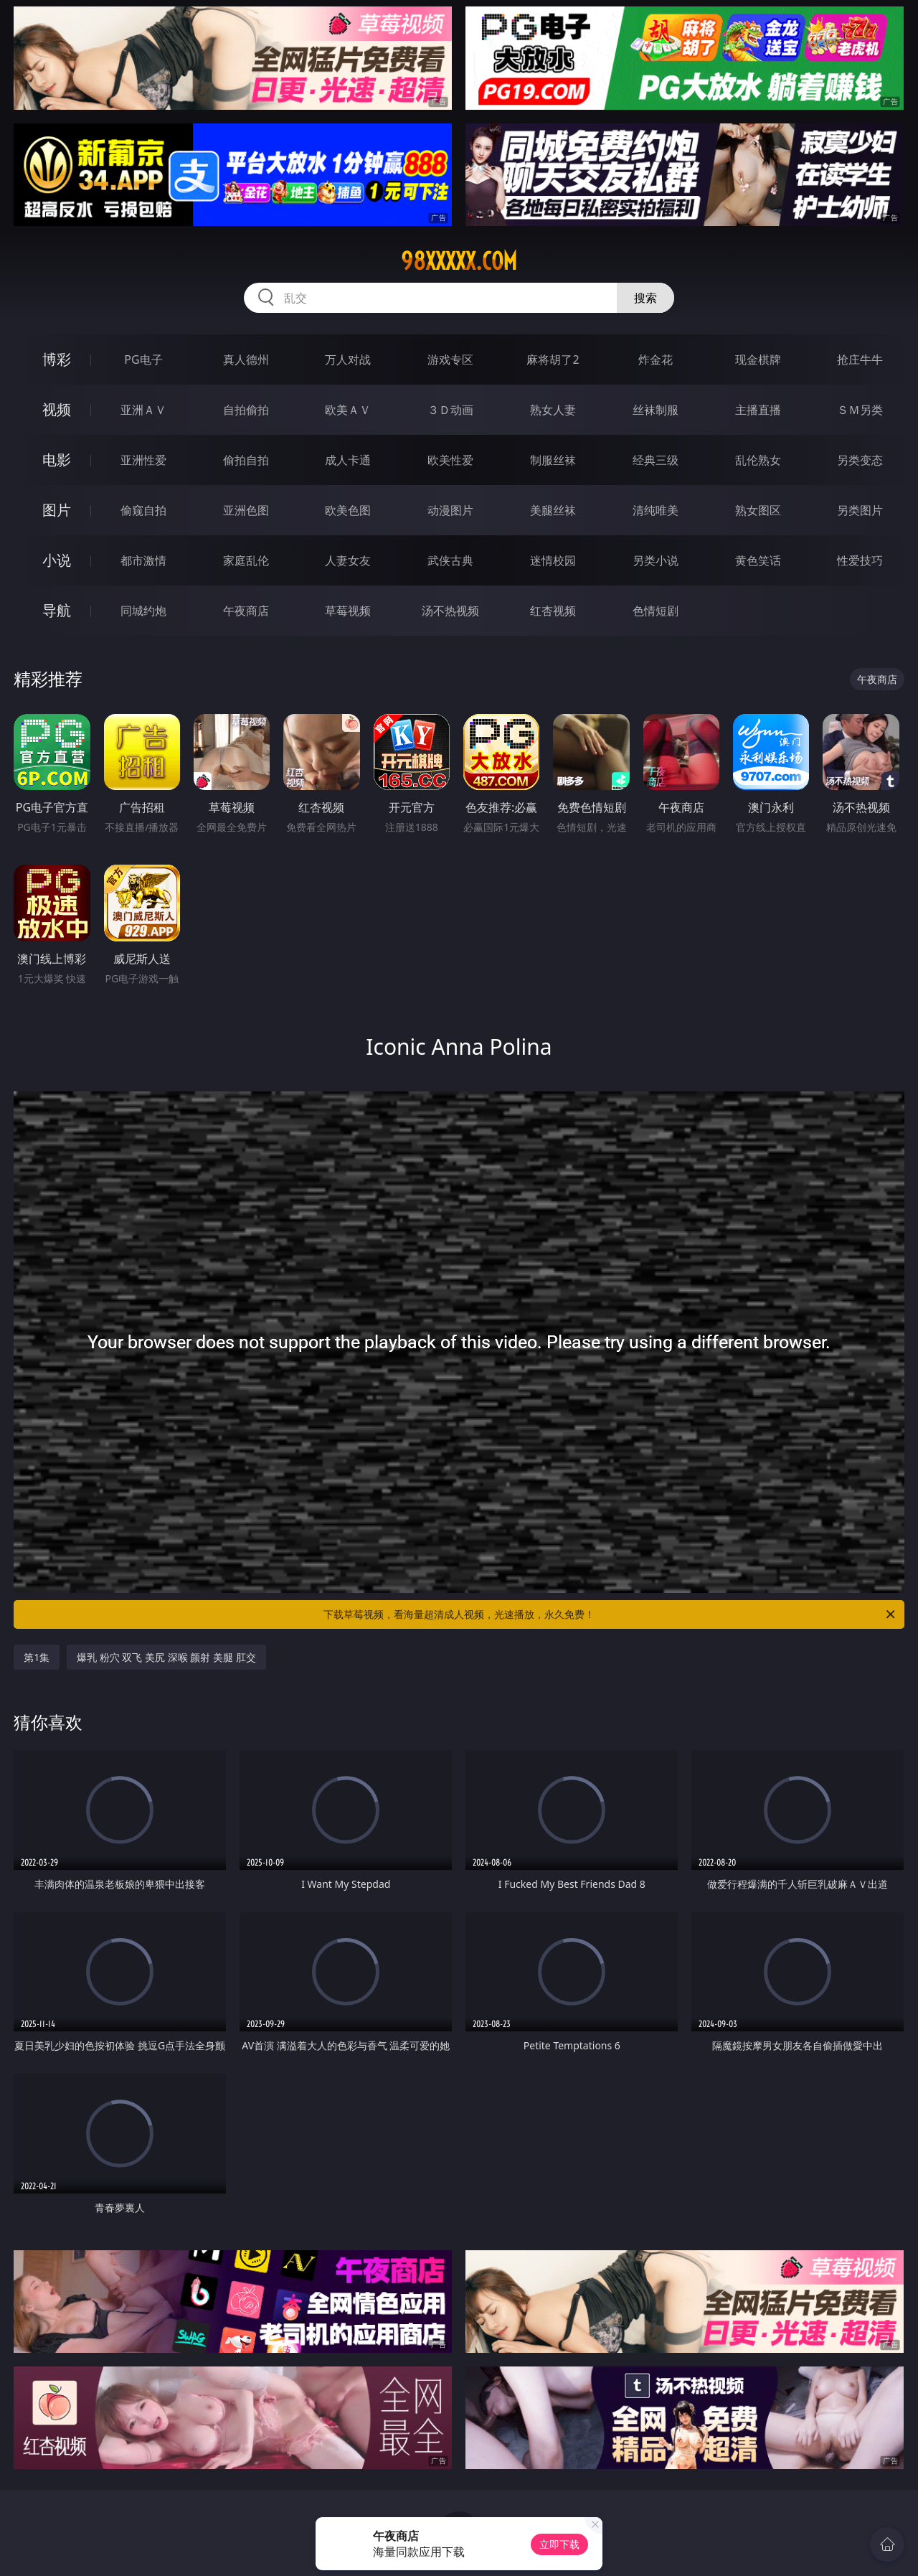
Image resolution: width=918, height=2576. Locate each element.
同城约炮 (143, 611)
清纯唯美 (655, 510)
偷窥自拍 (143, 510)
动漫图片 (450, 510)
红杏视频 (553, 611)
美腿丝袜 (553, 510)
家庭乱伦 (246, 560)
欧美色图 (348, 510)
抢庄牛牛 (860, 359)
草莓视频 (348, 611)
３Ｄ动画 (450, 410)
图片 (56, 510)
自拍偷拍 (246, 410)
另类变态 (860, 460)
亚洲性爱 (143, 460)
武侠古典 (450, 560)
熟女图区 (758, 510)
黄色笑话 (758, 560)
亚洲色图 (246, 510)
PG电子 (143, 359)
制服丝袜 (553, 460)
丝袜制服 (655, 410)
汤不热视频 (450, 611)
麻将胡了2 (552, 359)
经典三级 (655, 460)
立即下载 (559, 2544)
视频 (56, 409)
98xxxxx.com (459, 261)
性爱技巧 (860, 560)
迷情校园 (553, 560)
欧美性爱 (450, 460)
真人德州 (246, 359)
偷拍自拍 (246, 460)
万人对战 (348, 359)
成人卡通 (348, 460)
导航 (56, 610)
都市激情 (143, 560)
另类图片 (860, 510)
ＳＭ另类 (860, 410)
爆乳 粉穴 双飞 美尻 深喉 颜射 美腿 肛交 (166, 1657)
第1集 (36, 1657)
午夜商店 (246, 611)
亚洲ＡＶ (143, 410)
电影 (56, 459)
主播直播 (758, 410)
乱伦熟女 (758, 460)
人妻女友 (348, 560)
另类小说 (655, 560)
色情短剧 (655, 611)
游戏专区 (450, 359)
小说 (56, 560)
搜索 (645, 298)
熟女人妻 (553, 410)
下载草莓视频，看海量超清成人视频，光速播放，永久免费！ (610, 1614)
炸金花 (655, 359)
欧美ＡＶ (348, 410)
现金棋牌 (758, 359)
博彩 (56, 359)
